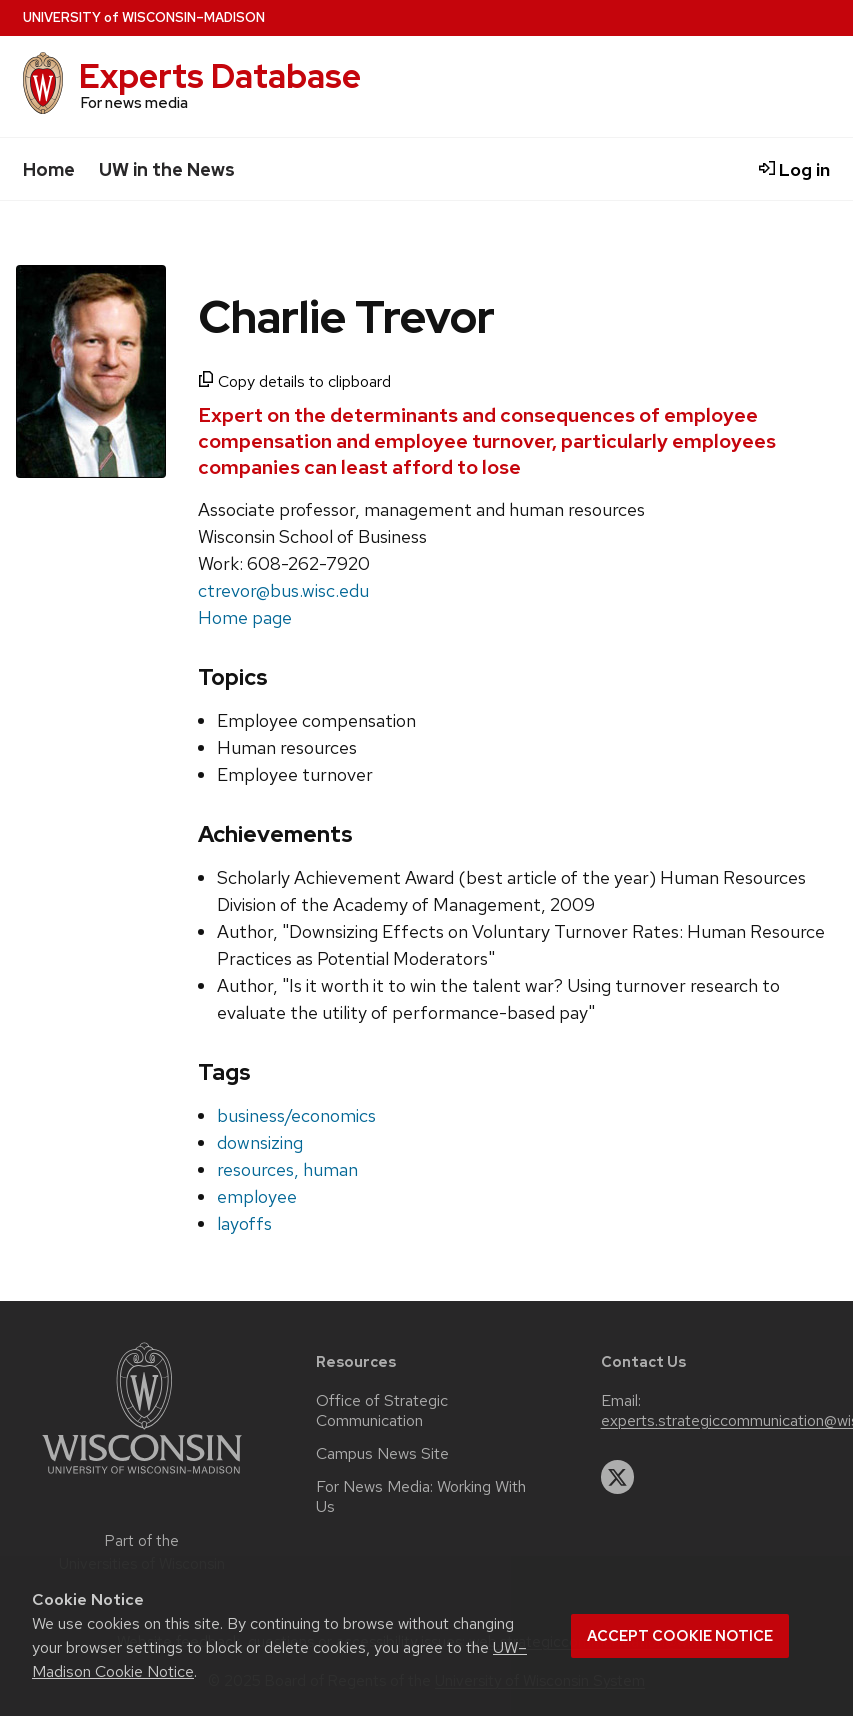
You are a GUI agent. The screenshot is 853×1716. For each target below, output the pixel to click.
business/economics (296, 1115)
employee (257, 1196)
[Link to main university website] (142, 1477)
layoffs (244, 1223)
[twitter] (618, 1477)
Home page (245, 617)
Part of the (142, 1552)
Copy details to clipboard (294, 381)
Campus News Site (382, 1454)
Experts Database (220, 76)
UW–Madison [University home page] (144, 17)
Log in (794, 169)
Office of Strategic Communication (382, 1411)
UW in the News (167, 169)
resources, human (287, 1169)
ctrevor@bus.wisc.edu (283, 590)
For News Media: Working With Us (421, 1497)
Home (49, 169)
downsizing (260, 1142)
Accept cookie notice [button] (680, 1636)
